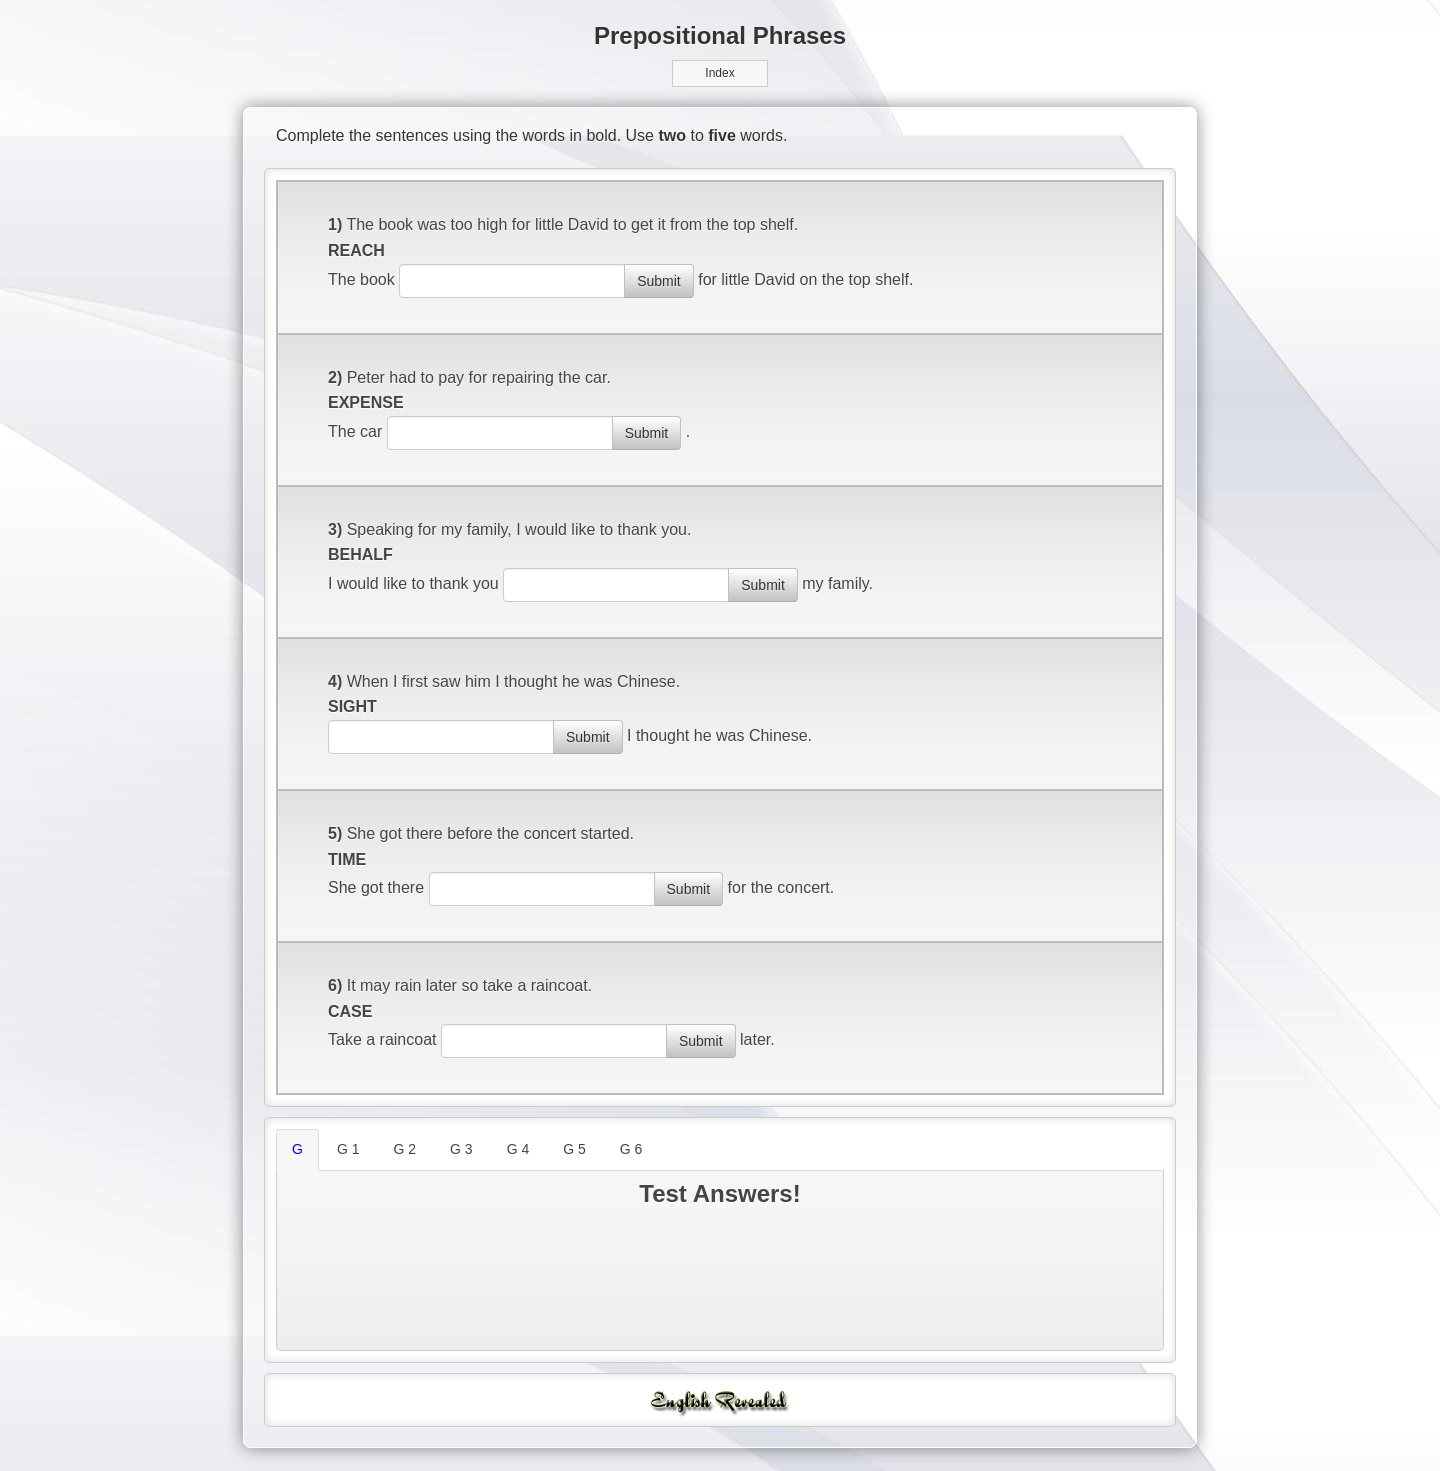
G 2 (404, 1149)
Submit (659, 281)
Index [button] (719, 73)
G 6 (631, 1149)
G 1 (348, 1149)
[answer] (512, 281)
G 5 (574, 1149)
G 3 (461, 1149)
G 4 (518, 1149)
